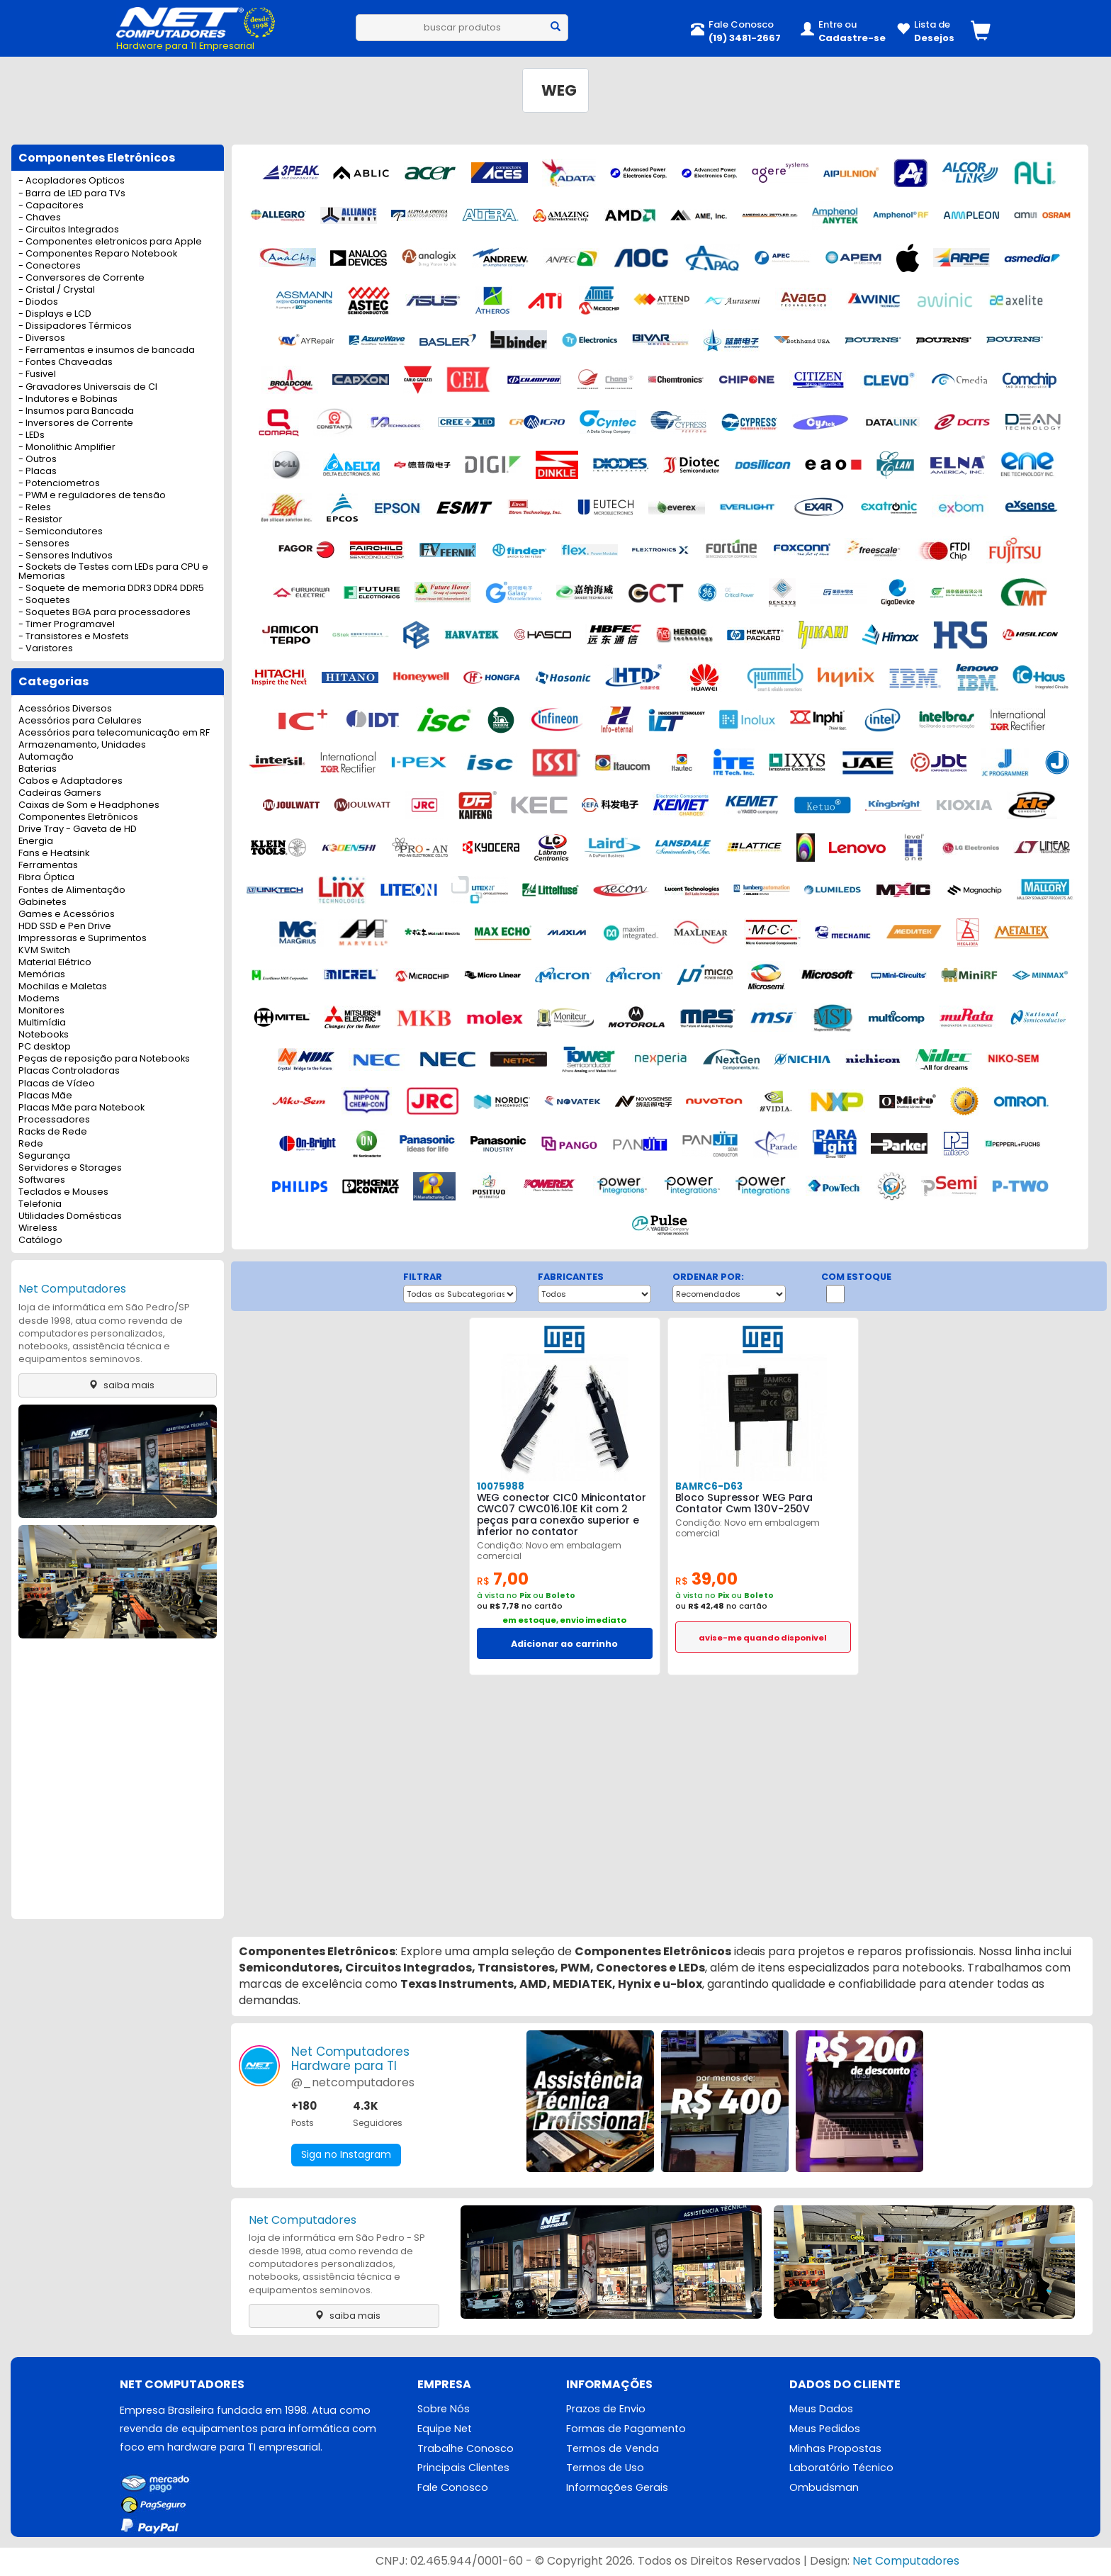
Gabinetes (42, 902)
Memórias (41, 974)
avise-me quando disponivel (763, 1637)
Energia (35, 841)
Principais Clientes (463, 2468)
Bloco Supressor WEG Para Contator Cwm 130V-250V (743, 1503)
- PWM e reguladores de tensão (92, 495)
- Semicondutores (60, 531)
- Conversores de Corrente (81, 278)
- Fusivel (37, 374)
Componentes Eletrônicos (78, 817)
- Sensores (43, 544)
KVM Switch (44, 950)
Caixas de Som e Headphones (88, 805)
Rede (30, 1144)
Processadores (54, 1120)
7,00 (503, 1579)
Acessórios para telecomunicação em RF (114, 733)
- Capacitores (51, 205)
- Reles (34, 507)
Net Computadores (72, 1289)
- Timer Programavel (66, 624)
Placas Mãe (45, 1096)
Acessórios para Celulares (80, 721)
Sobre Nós (443, 2409)
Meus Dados (821, 2409)
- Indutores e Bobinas (68, 399)
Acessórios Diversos (65, 709)
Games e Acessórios (66, 914)
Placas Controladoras (69, 1071)
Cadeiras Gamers (59, 793)
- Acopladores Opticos (71, 181)
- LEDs (31, 435)
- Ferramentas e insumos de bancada (106, 350)
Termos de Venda (612, 2448)
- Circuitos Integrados (68, 230)
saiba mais (117, 1385)
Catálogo (40, 1240)
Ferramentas (48, 865)
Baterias (37, 769)
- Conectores (49, 266)
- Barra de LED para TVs (71, 193)
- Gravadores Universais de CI (87, 387)
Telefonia (40, 1204)
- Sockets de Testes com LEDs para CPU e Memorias (113, 572)
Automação (46, 757)
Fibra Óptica (46, 877)
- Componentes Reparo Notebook (97, 254)
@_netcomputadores (352, 2082)
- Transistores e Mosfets (73, 636)
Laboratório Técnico (841, 2468)
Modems (39, 998)
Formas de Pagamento (626, 2429)
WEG (559, 90)
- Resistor (40, 519)
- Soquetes (44, 600)
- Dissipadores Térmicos (75, 326)
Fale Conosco (452, 2488)
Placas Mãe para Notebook (81, 1108)
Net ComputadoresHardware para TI (350, 2058)
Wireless (37, 1228)
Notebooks (43, 1035)
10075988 (499, 1486)
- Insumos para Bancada (76, 411)
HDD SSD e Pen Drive (64, 926)
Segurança (44, 1156)
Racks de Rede (52, 1132)
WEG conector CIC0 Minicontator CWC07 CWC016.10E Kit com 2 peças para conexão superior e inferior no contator (561, 1514)
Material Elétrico (54, 962)
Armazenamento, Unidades (82, 745)
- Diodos (38, 302)
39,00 (706, 1579)
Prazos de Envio (605, 2409)
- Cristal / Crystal (56, 290)
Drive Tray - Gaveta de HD (77, 829)
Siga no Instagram (346, 2155)
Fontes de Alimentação (71, 890)
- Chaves (39, 218)
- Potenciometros (59, 483)
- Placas (37, 471)
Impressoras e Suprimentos (82, 938)
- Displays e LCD (54, 314)
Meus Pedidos (824, 2429)
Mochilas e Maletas (62, 986)
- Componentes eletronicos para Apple (110, 242)
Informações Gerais (617, 2488)
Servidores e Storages (70, 1168)
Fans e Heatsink (53, 853)
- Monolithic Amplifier (66, 447)
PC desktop (44, 1047)
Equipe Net (444, 2429)
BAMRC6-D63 (708, 1486)
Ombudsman (824, 2488)
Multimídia (42, 1023)
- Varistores (45, 648)
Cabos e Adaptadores (70, 781)
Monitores (41, 1011)
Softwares (41, 1180)
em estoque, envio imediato (564, 1620)
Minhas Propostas (835, 2448)
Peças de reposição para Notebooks (104, 1059)
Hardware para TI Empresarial (185, 46)
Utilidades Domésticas (70, 1216)
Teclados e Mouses (63, 1192)
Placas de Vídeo (56, 1084)
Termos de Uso (605, 2468)
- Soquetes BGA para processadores (104, 612)
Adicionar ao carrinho (564, 1644)
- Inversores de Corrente (75, 423)
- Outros (37, 459)
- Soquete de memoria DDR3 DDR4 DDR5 (111, 588)
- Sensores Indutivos (65, 556)
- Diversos (41, 338)
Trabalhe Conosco (465, 2448)
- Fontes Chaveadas (65, 362)
